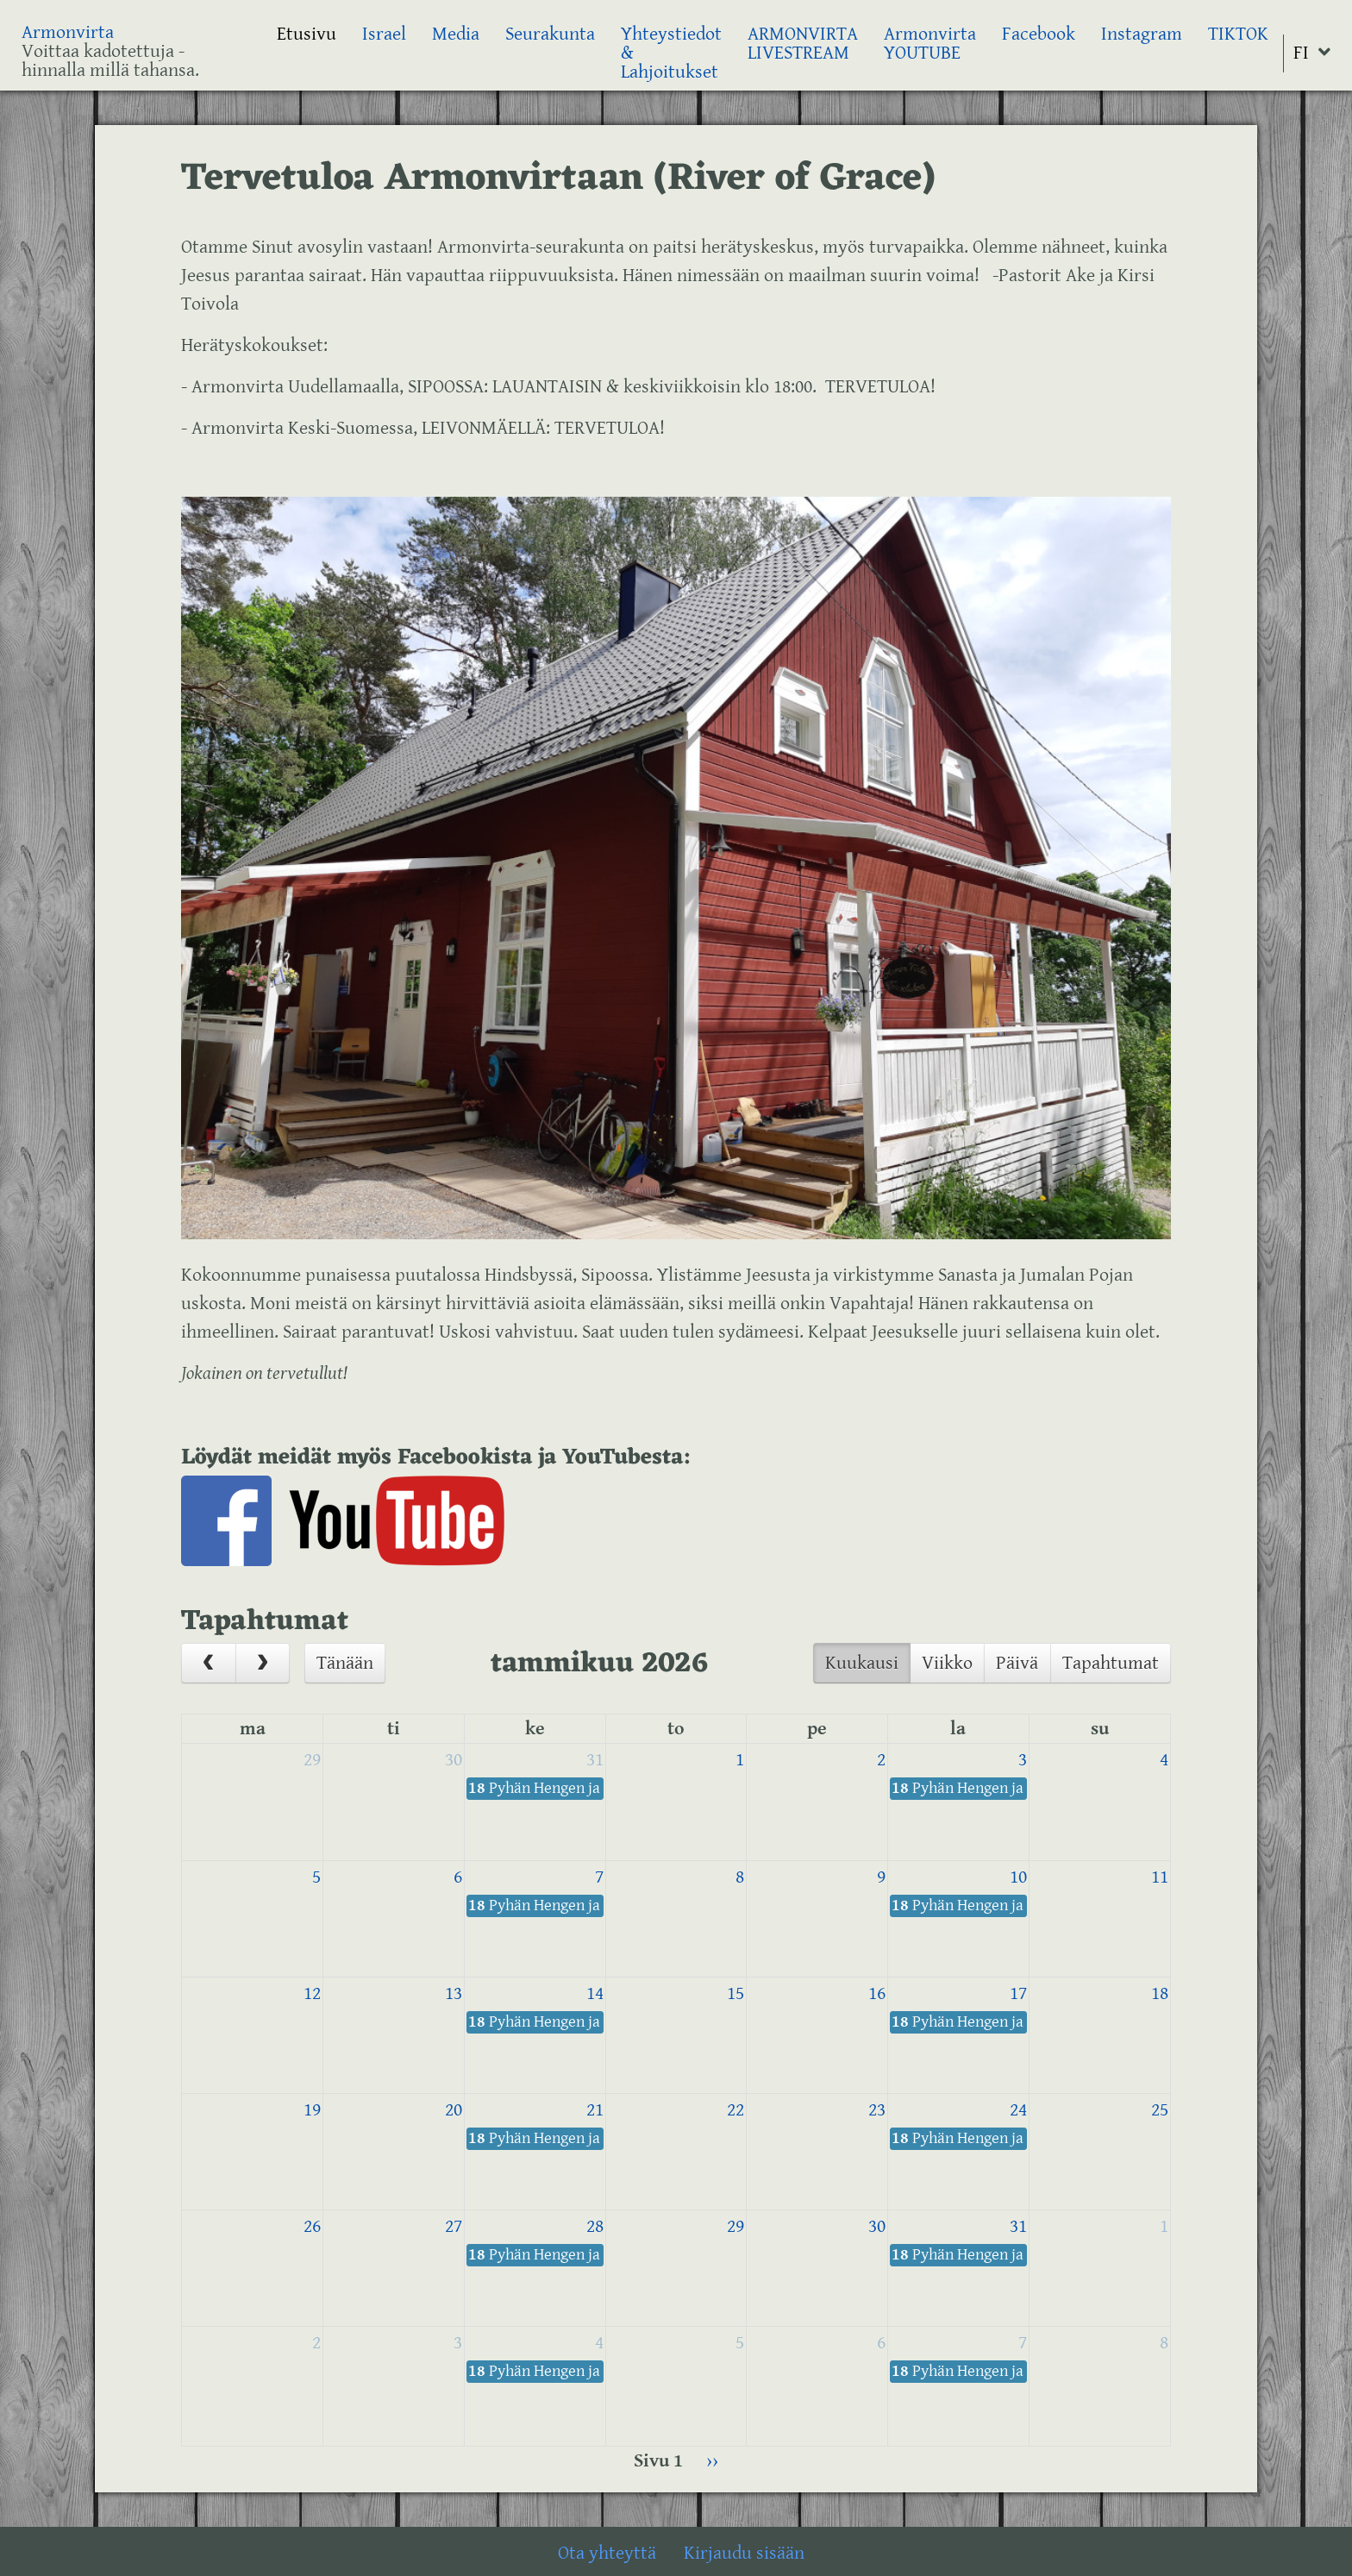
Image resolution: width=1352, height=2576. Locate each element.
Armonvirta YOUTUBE (930, 43)
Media (455, 34)
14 (595, 1993)
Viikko (947, 1663)
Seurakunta (550, 34)
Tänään (344, 1663)
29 (312, 1760)
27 (453, 2226)
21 (595, 2110)
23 (877, 2110)
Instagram (1141, 34)
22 (735, 2110)
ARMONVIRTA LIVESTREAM (803, 43)
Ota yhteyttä (607, 2553)
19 (312, 2110)
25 (1159, 2110)
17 (1018, 1993)
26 (312, 2226)
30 (453, 1760)
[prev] (208, 1663)
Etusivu (306, 34)
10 (1018, 1877)
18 (1159, 1993)
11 (1159, 1877)
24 (1018, 2110)
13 (453, 1993)
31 (595, 1760)
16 (877, 1993)
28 (595, 2226)
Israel (384, 34)
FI (1301, 53)
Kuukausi (861, 1663)
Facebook (1038, 34)
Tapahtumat (1110, 1663)
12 (312, 1993)
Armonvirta (68, 32)
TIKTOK (1238, 34)
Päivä (1017, 1663)
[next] (263, 1663)
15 (735, 1993)
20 (453, 2110)
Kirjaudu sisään (744, 2553)
